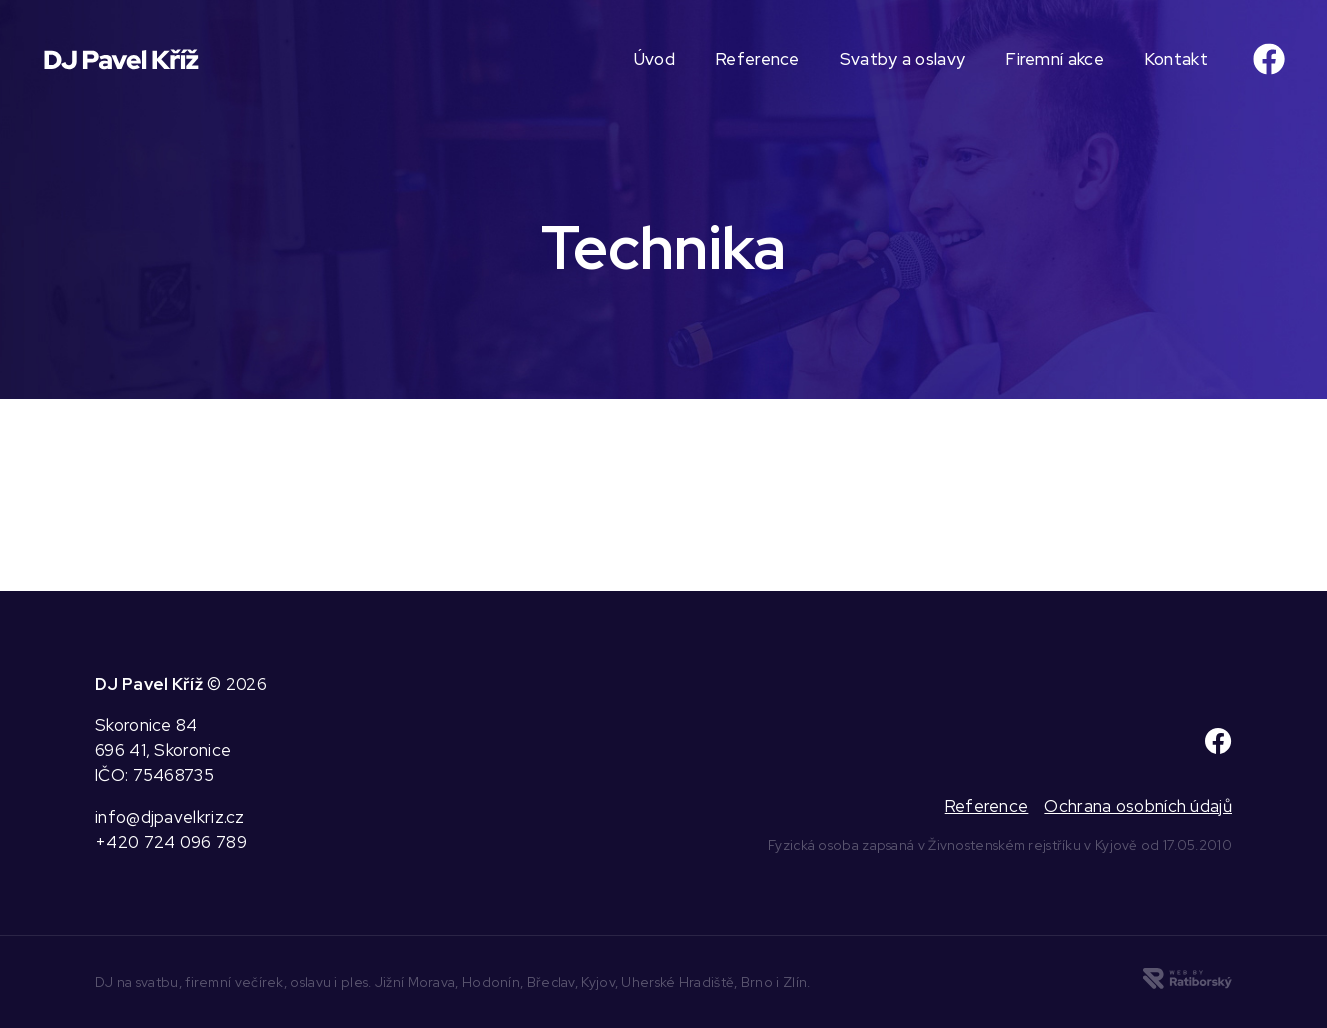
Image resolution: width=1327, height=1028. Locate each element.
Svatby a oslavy (903, 59)
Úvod (654, 59)
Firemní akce (1054, 59)
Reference (757, 59)
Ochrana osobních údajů (1138, 806)
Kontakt (1176, 59)
